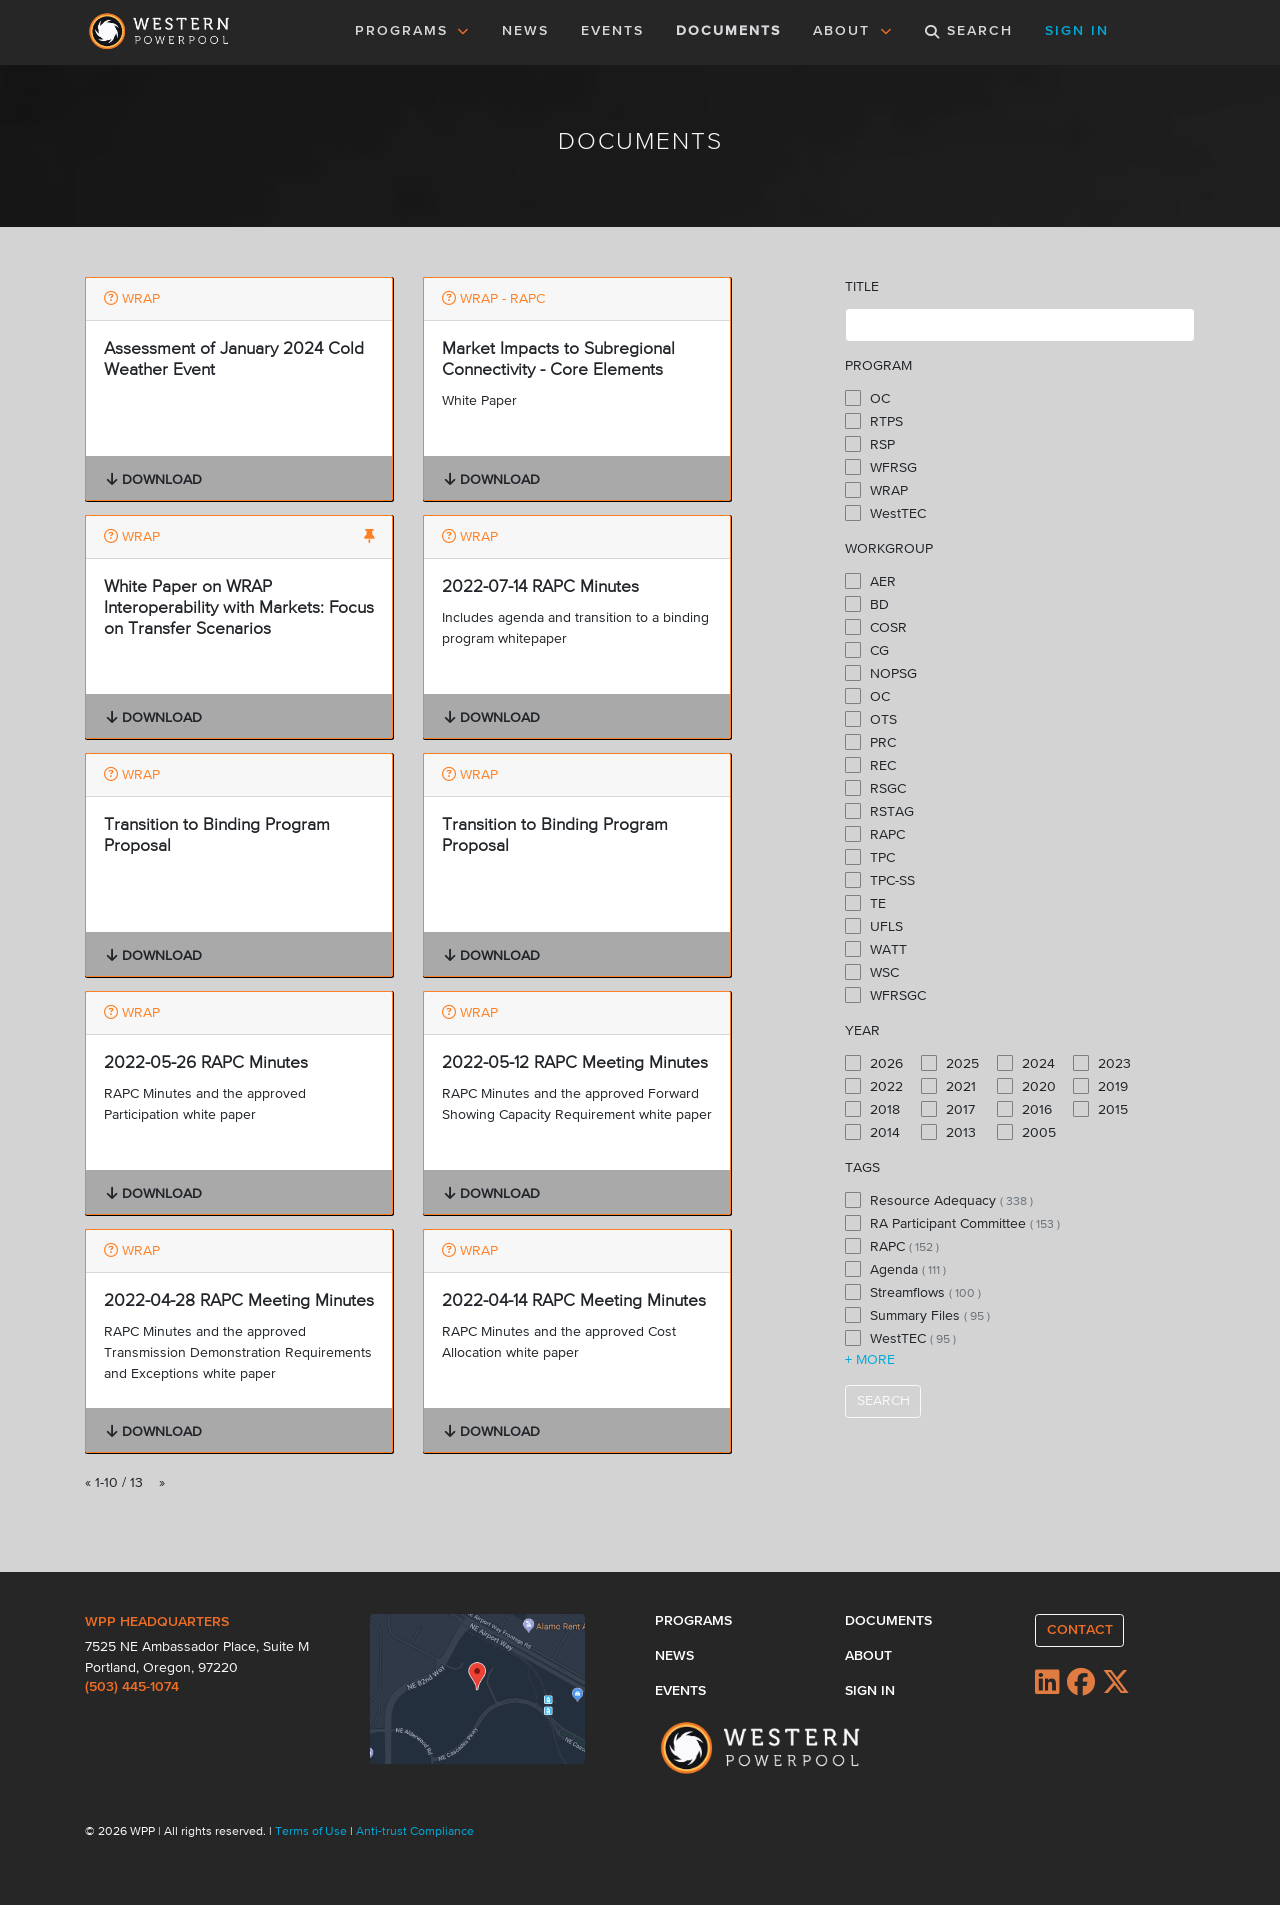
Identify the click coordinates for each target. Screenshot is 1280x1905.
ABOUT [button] (853, 31)
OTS (871, 719)
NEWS (525, 31)
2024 (1026, 1063)
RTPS (874, 421)
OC (867, 398)
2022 (874, 1086)
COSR (876, 627)
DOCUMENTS (728, 31)
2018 (872, 1109)
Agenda (895, 1269)
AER (870, 581)
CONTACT (1080, 1630)
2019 (1100, 1086)
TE (865, 903)
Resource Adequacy (939, 1200)
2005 (1026, 1132)
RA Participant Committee (952, 1223)
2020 (1026, 1086)
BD (867, 604)
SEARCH (883, 1401)
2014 (872, 1132)
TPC (870, 857)
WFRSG (881, 467)
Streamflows (913, 1292)
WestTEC (885, 513)
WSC (872, 972)
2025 (950, 1063)
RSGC (875, 788)
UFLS (874, 926)
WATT (876, 949)
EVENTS (616, 29)
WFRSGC (885, 995)
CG (867, 650)
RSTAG (879, 811)
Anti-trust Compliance (415, 1832)
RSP (870, 444)
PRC (870, 742)
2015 (1100, 1109)
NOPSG (881, 673)
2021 (948, 1086)
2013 (948, 1132)
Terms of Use (312, 1832)
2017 (948, 1109)
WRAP (876, 490)
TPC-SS (880, 880)
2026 (874, 1063)
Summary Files (917, 1315)
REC (870, 765)
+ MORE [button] (870, 1360)
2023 (1102, 1063)
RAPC (875, 834)
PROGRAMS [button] (413, 31)
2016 (1024, 1109)
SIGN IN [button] (1077, 31)
